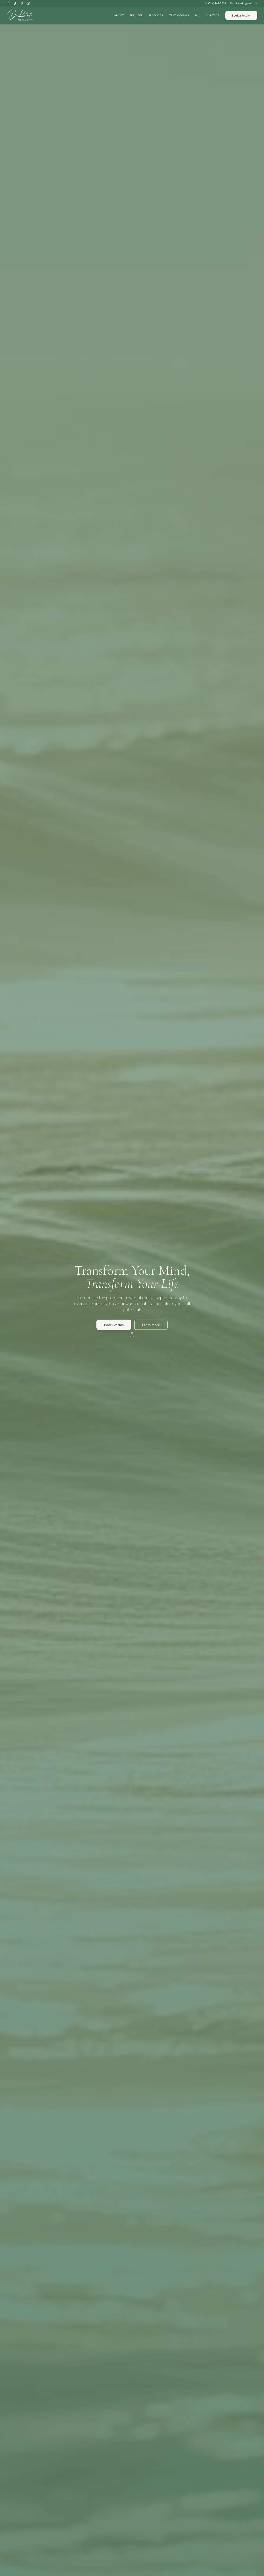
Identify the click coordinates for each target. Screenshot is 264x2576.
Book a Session (241, 15)
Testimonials (179, 15)
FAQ (197, 15)
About (119, 15)
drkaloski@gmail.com (243, 3)
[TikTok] (15, 3)
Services (136, 15)
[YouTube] (28, 3)
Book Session (114, 1326)
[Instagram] (8, 3)
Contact (212, 15)
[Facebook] (21, 3)
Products (155, 15)
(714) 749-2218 (215, 3)
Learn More (151, 1326)
